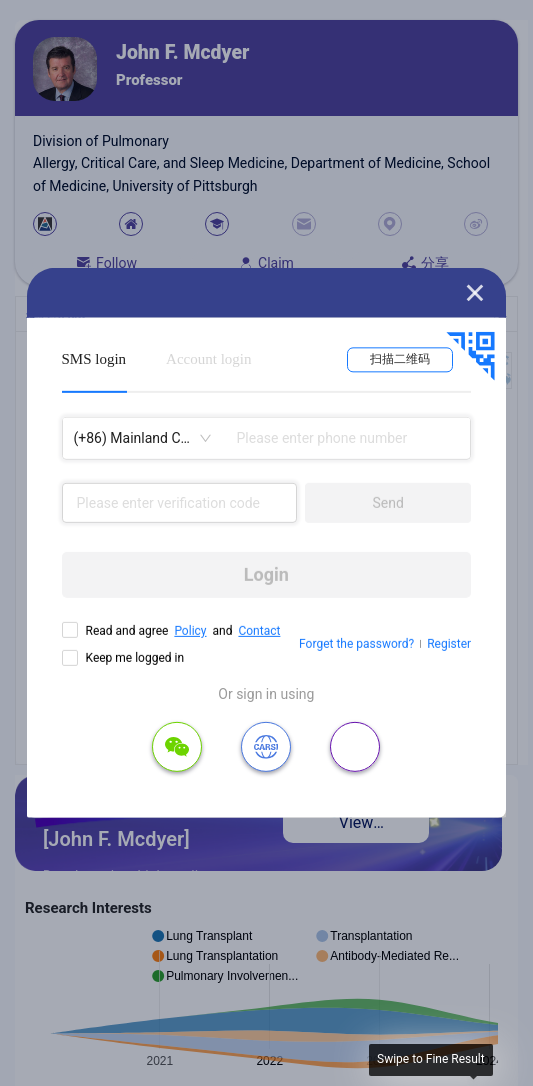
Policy (190, 631)
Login (266, 574)
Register (449, 644)
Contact (259, 631)
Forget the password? (356, 644)
